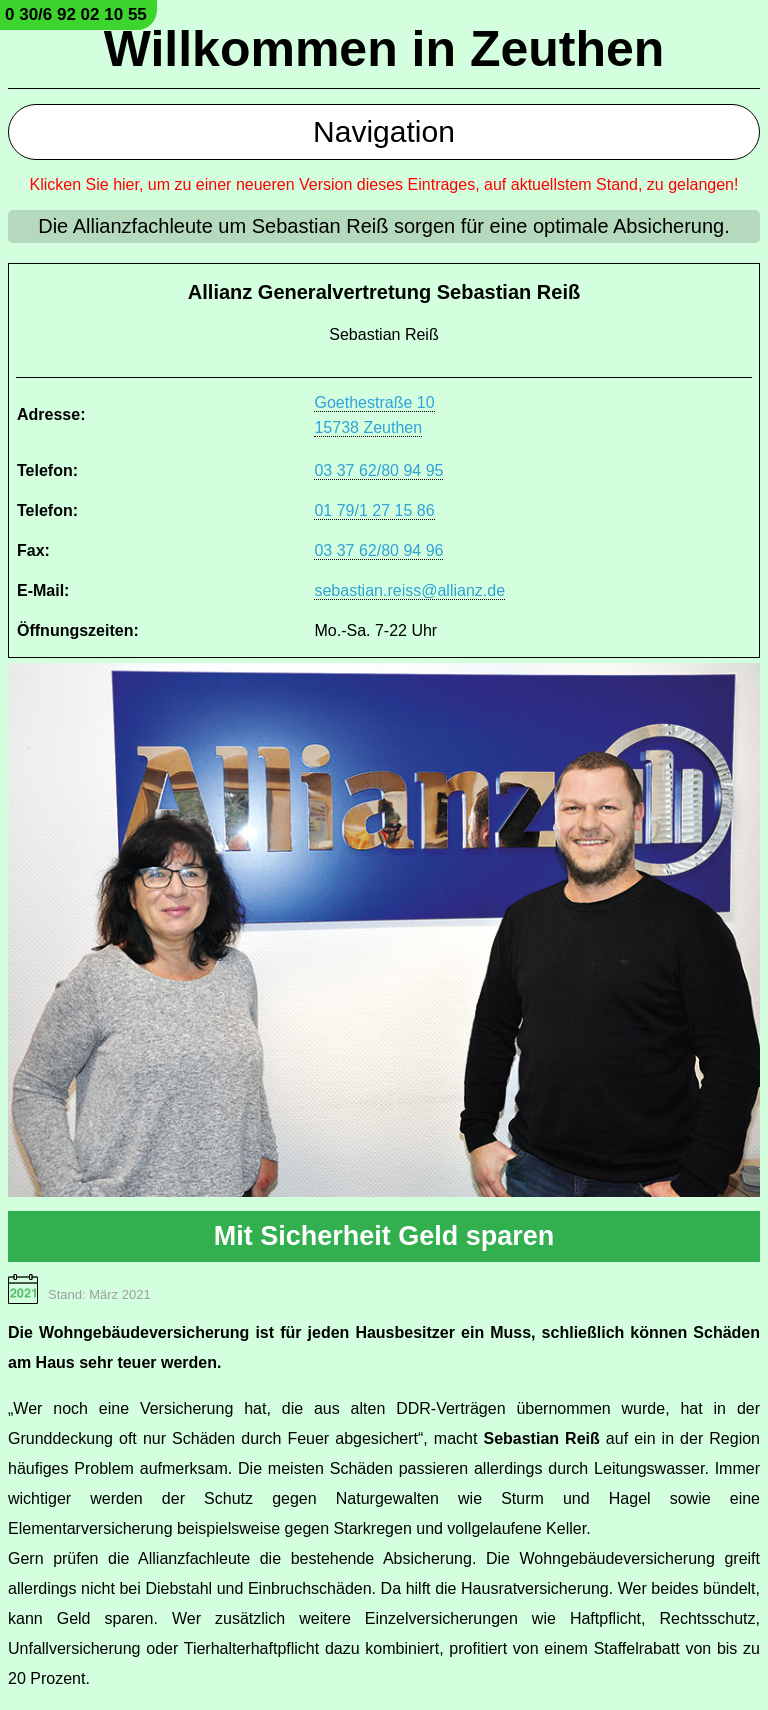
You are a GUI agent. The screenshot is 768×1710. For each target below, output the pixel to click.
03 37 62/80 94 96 (378, 550)
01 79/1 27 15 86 (374, 510)
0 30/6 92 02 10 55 (76, 14)
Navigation (384, 131)
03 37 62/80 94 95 (378, 470)
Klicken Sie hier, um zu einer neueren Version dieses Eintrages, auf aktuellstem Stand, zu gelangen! (384, 184)
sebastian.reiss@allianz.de (409, 590)
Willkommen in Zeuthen (384, 49)
